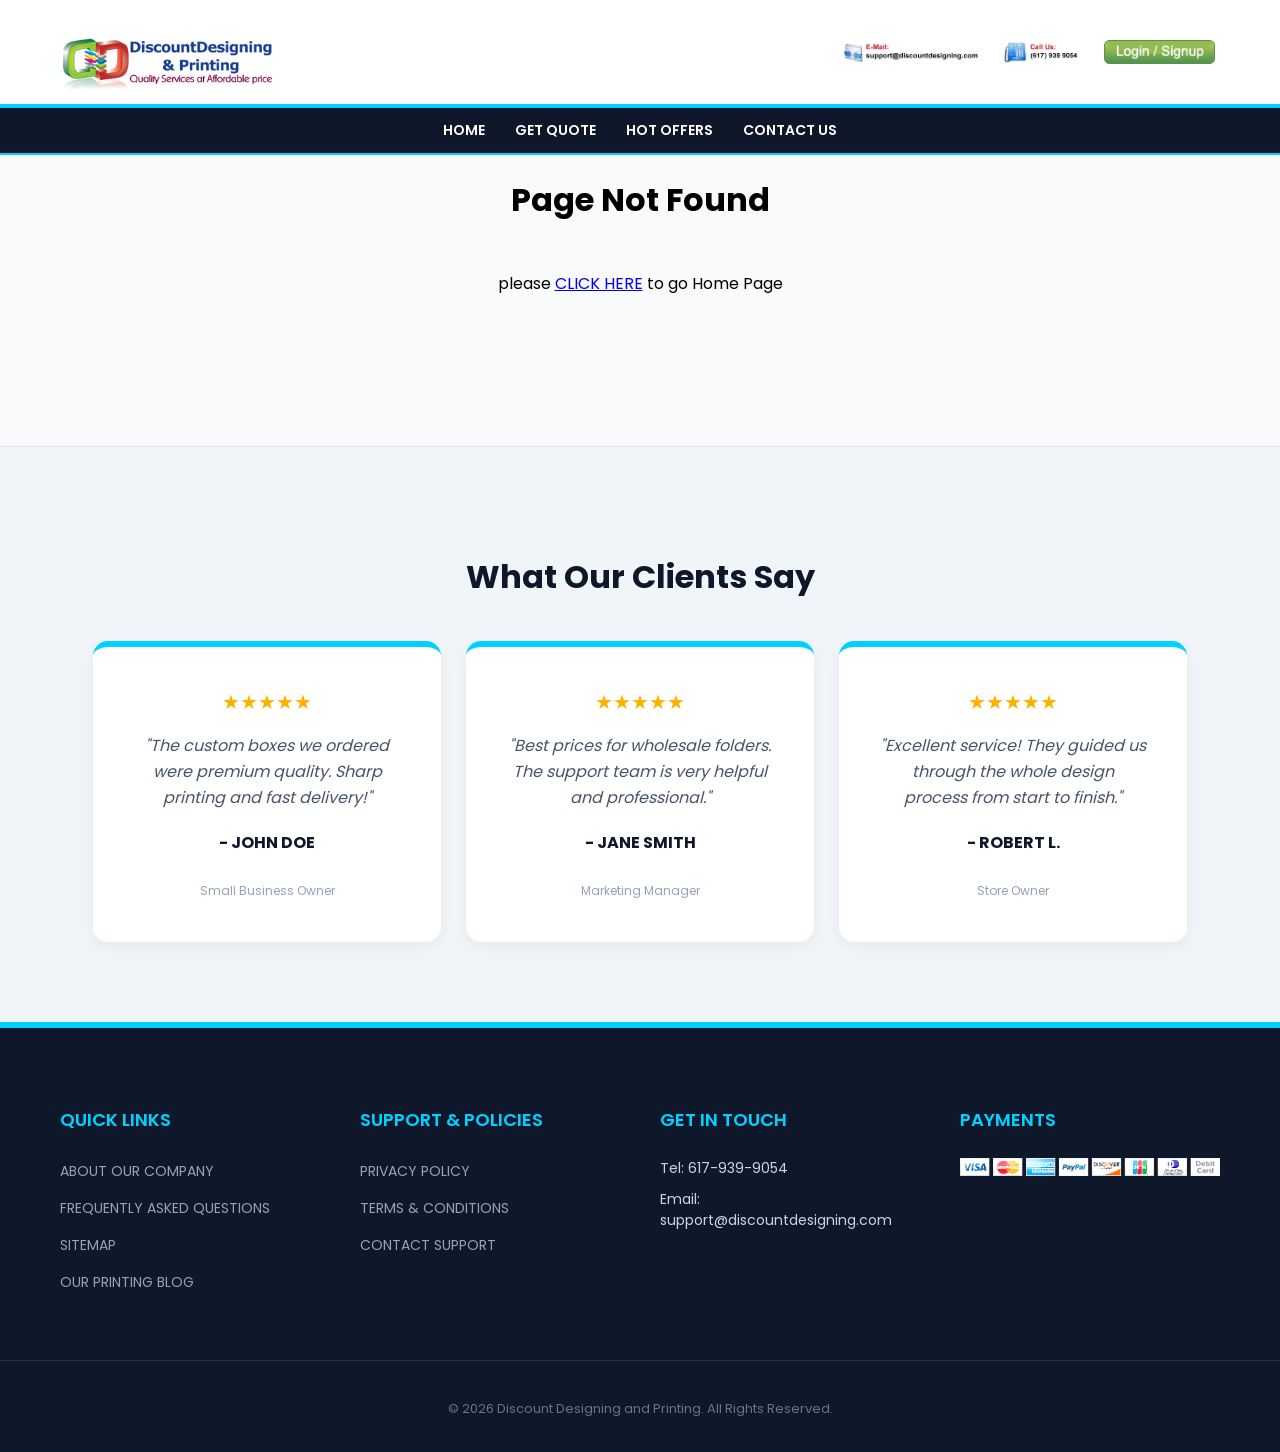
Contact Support (428, 1245)
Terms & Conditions (434, 1208)
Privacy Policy (415, 1171)
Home (464, 131)
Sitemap (88, 1245)
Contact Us (790, 131)
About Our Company (137, 1171)
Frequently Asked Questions (165, 1208)
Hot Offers (669, 131)
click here (599, 284)
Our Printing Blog (127, 1282)
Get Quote (555, 131)
